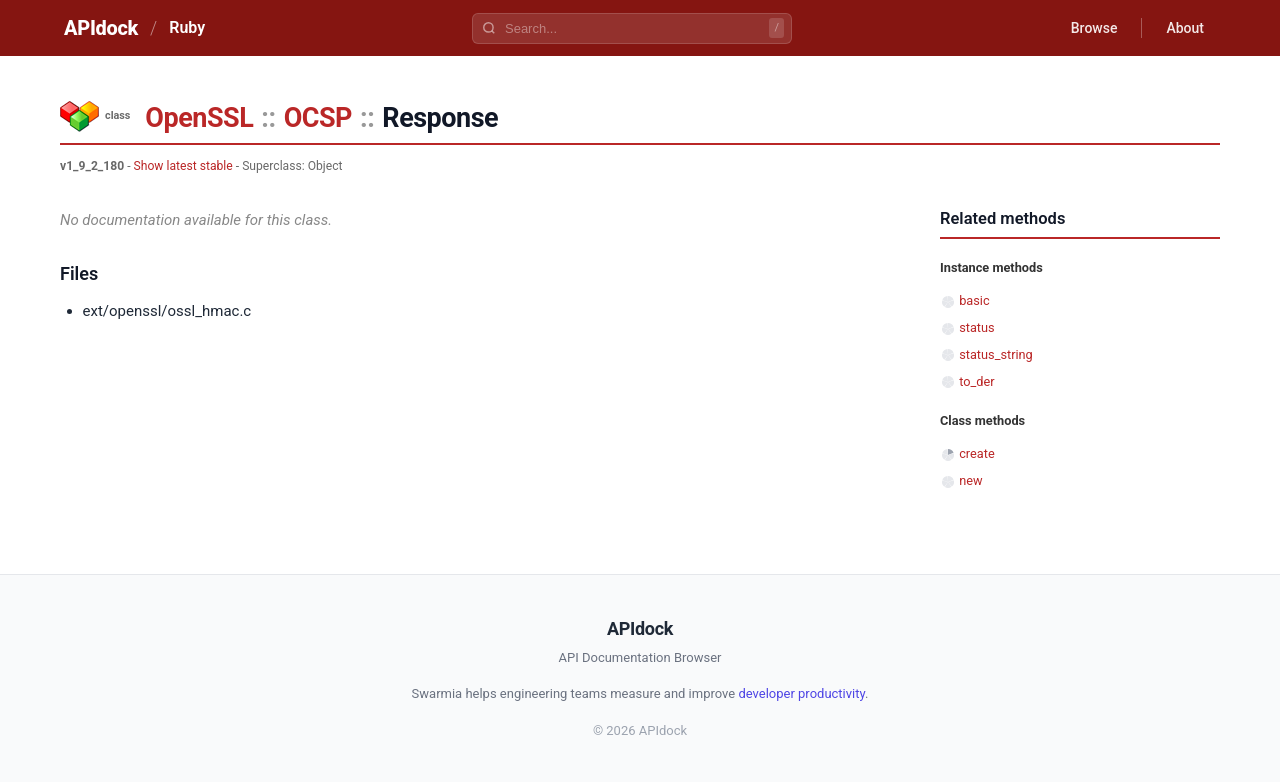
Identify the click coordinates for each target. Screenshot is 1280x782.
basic (974, 300)
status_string (996, 354)
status (976, 327)
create (977, 453)
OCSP (318, 118)
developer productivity (801, 693)
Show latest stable (183, 166)
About (1185, 28)
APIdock (101, 28)
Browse (1094, 28)
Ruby (187, 27)
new (970, 480)
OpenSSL (199, 118)
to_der (976, 381)
